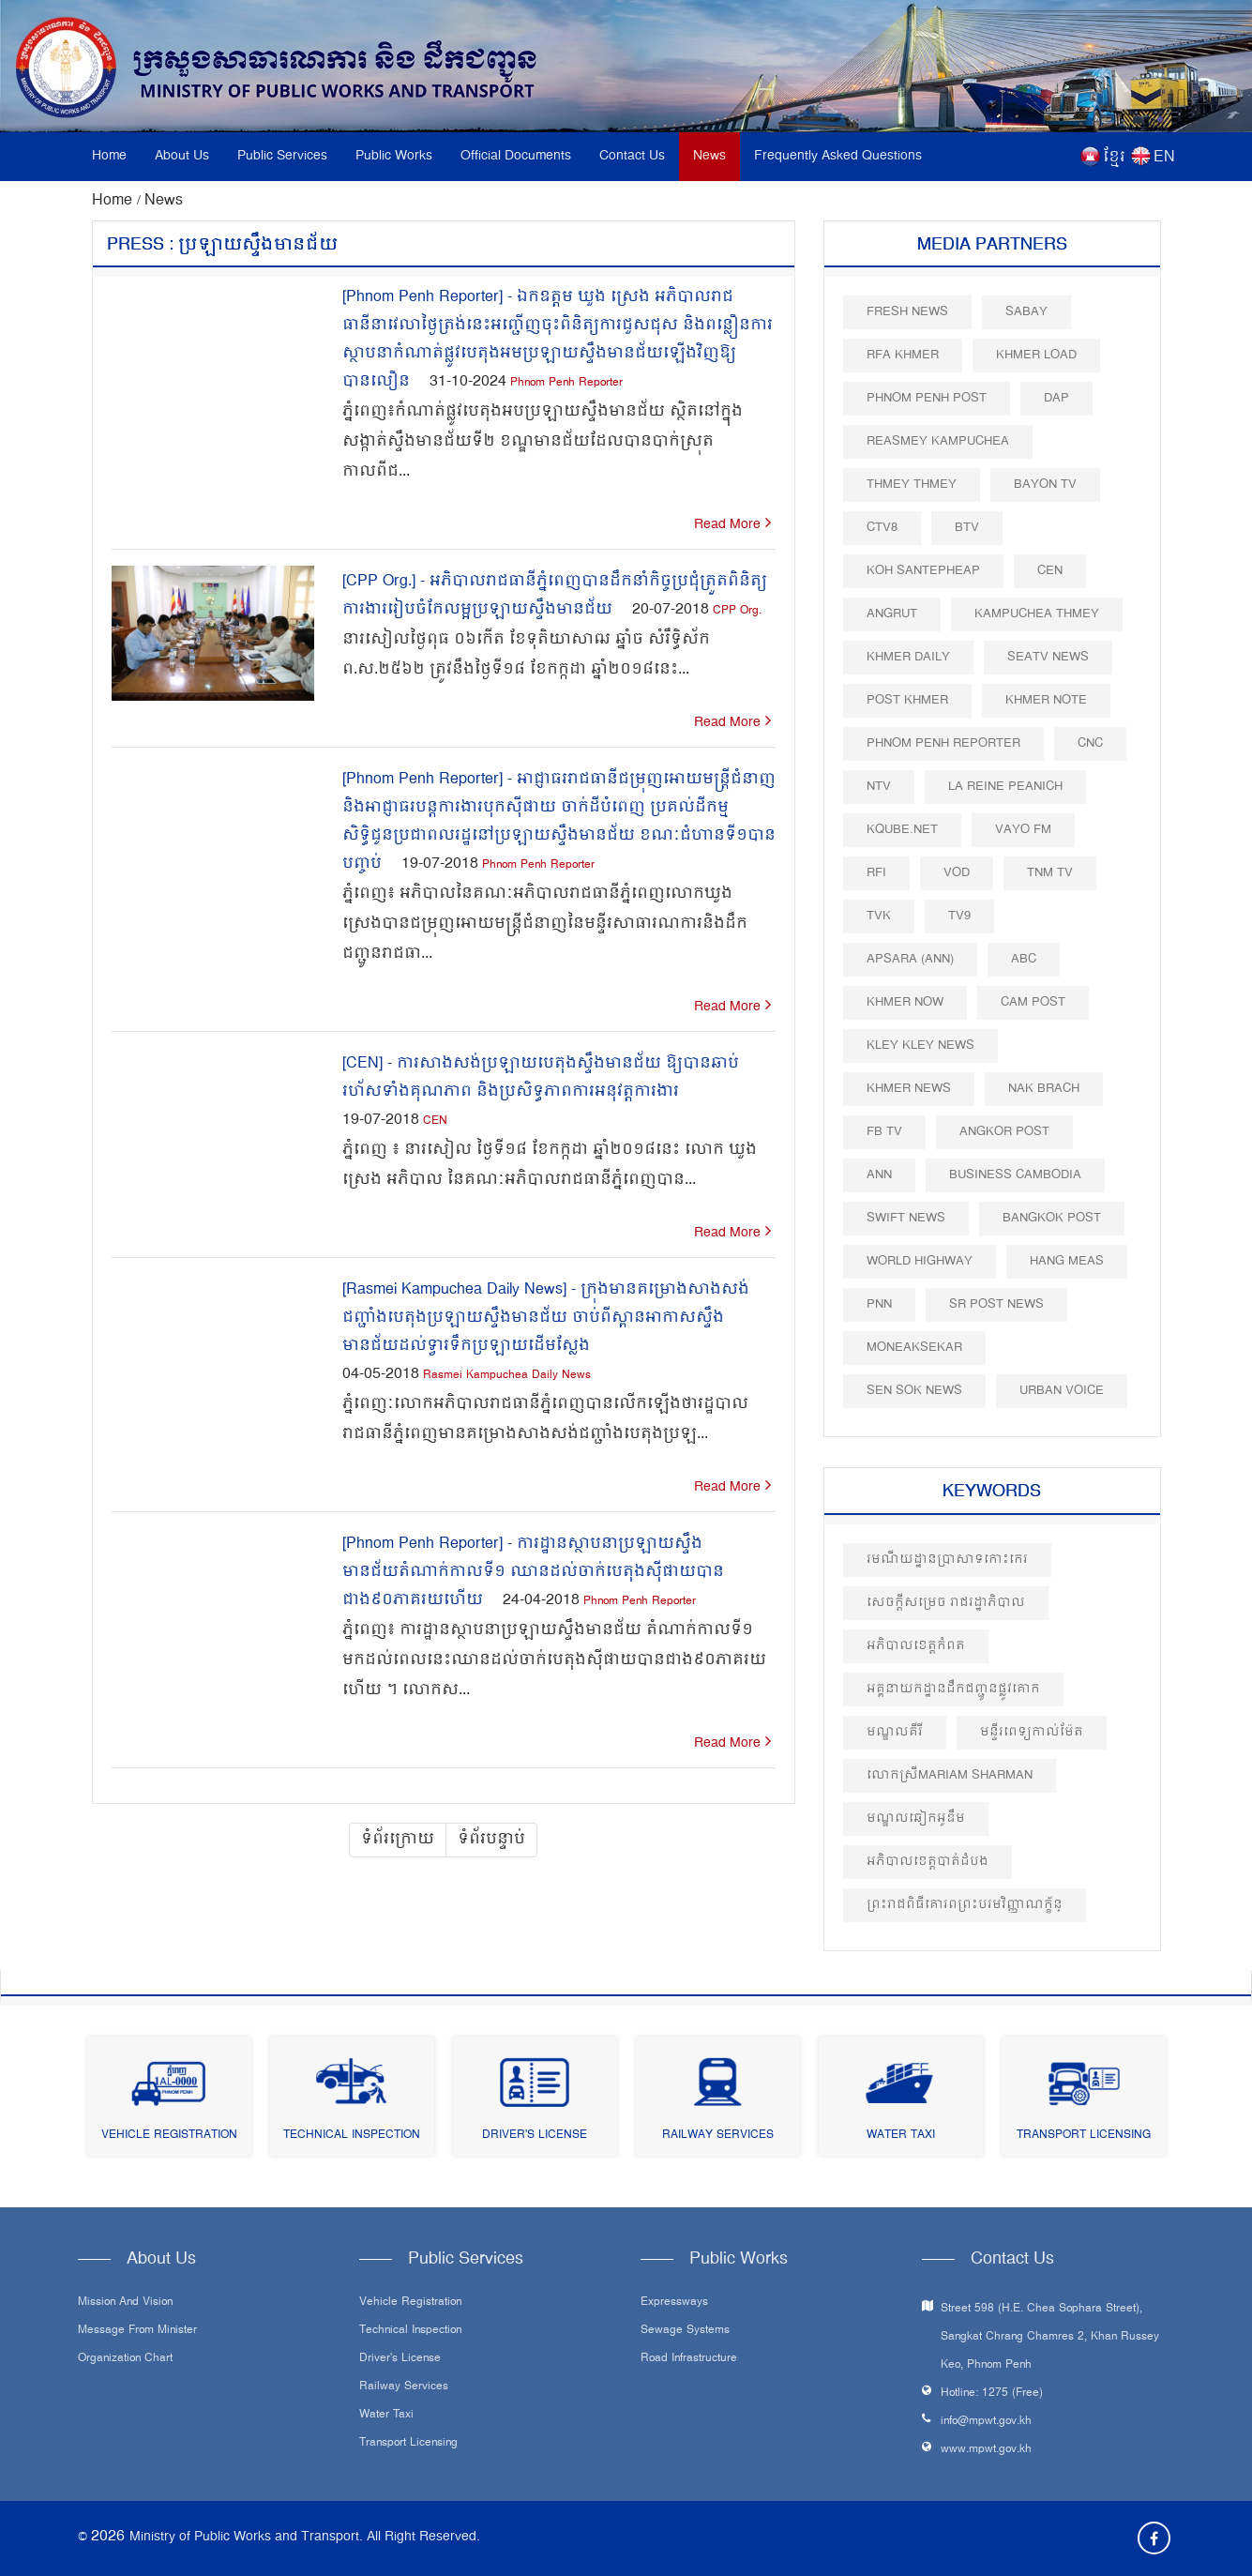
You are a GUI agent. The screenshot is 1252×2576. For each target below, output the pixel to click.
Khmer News (909, 1088)
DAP (1056, 398)
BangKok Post (1052, 1218)
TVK (879, 916)
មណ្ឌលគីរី (895, 1732)
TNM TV (1050, 873)
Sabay (1026, 312)
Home (109, 156)
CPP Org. (737, 611)
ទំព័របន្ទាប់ (491, 1839)
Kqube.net (902, 830)
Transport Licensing (1084, 2135)
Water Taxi (901, 2135)
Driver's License (534, 2135)
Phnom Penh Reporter (566, 383)
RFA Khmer (903, 355)
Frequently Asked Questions (838, 156)
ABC (1023, 959)
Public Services (282, 156)
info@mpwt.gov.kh (986, 2422)
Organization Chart (125, 2359)
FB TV (884, 1132)
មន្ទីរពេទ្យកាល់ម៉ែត (1031, 1732)
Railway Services (718, 2135)
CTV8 (882, 527)
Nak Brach (1043, 1088)
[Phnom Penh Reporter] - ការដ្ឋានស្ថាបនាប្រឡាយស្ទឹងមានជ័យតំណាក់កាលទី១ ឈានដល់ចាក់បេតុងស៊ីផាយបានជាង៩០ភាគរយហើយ (533, 1572)
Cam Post (1033, 1002)
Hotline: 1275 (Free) (992, 2393)
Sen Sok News (914, 1391)
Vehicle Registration (169, 2135)
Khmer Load (1036, 355)
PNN (879, 1304)
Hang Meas (1067, 1261)
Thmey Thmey (912, 484)
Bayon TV (1045, 484)
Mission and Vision (125, 2303)
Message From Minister (137, 2331)
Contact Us (632, 156)
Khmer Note (1046, 700)
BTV (967, 527)
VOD (956, 873)
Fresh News (907, 312)
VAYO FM (1023, 830)
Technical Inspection (351, 2135)
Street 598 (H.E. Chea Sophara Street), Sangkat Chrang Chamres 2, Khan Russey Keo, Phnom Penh (1050, 2337)
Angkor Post (1004, 1132)
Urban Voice (1061, 1391)
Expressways (674, 2303)
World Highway (920, 1261)
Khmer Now (905, 1002)
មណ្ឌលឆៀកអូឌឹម (916, 1818)
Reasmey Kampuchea (938, 441)
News (709, 156)
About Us (182, 156)
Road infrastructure (689, 2359)
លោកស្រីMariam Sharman (950, 1775)
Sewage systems (685, 2331)
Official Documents (515, 156)
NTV (879, 786)
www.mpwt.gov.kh (986, 2450)
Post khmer (907, 700)
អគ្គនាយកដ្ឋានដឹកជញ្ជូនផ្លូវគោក (953, 1689)
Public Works (393, 156)
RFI (876, 873)
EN (1164, 157)
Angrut (892, 614)
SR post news (996, 1304)
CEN (435, 1121)
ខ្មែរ (1114, 157)
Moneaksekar (914, 1347)
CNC (1090, 743)
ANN (879, 1175)
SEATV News (1048, 657)
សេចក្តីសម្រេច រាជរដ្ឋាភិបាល (946, 1603)
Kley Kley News (920, 1045)
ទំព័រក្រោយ (397, 1839)
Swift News (906, 1218)
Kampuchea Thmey (1036, 614)
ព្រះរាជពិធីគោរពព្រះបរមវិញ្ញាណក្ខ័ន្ (965, 1905)
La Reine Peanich (1005, 786)
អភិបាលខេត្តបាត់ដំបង (927, 1861)
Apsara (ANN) (910, 959)
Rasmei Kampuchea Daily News (507, 1376)
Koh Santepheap (923, 571)
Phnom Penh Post (927, 398)
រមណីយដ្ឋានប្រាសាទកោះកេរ (947, 1559)
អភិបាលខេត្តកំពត (916, 1646)
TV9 (959, 916)
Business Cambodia (1015, 1175)
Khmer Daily (908, 657)
